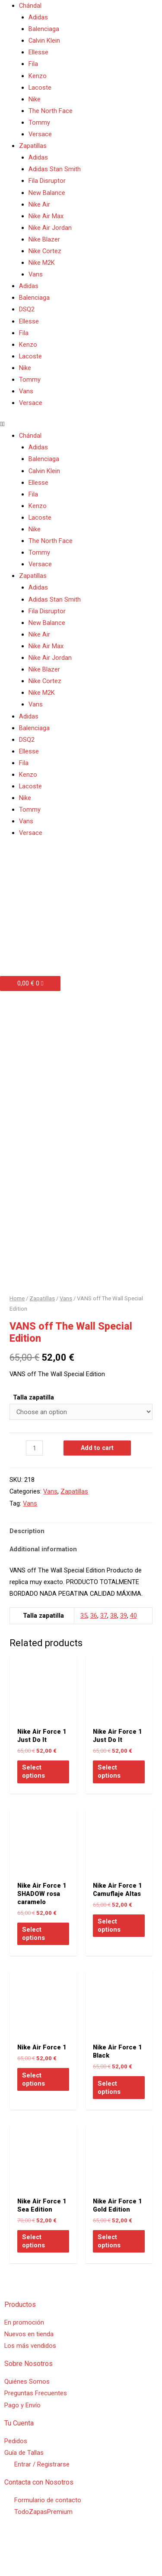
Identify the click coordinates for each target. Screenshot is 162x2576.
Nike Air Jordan (50, 228)
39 (123, 1635)
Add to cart (97, 1468)
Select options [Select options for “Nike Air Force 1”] (33, 2099)
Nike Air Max (46, 216)
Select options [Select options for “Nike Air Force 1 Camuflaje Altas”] (109, 1945)
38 (113, 1635)
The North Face (51, 111)
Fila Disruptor (47, 181)
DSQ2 (27, 309)
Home (17, 1318)
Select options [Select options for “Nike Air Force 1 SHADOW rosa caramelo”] (33, 1953)
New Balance (47, 193)
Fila (33, 64)
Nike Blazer (44, 239)
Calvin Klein (44, 40)
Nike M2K (42, 263)
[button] (81, 424)
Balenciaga (44, 29)
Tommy (39, 122)
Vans (36, 274)
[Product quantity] (34, 1467)
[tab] (81, 1551)
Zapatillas (33, 146)
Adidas (38, 17)
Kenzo (38, 76)
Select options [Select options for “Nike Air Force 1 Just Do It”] (33, 1791)
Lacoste (40, 87)
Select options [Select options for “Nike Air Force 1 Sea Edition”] (33, 2261)
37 (103, 1635)
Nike (35, 99)
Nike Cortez (45, 251)
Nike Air (39, 204)
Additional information (43, 1568)
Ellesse (38, 52)
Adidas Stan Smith (55, 169)
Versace (40, 134)
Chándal (30, 5)
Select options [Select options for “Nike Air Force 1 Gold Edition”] (109, 2261)
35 (83, 1635)
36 (93, 1635)
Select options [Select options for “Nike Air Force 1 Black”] (109, 2107)
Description (27, 1551)
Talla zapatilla (33, 1417)
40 (133, 1635)
